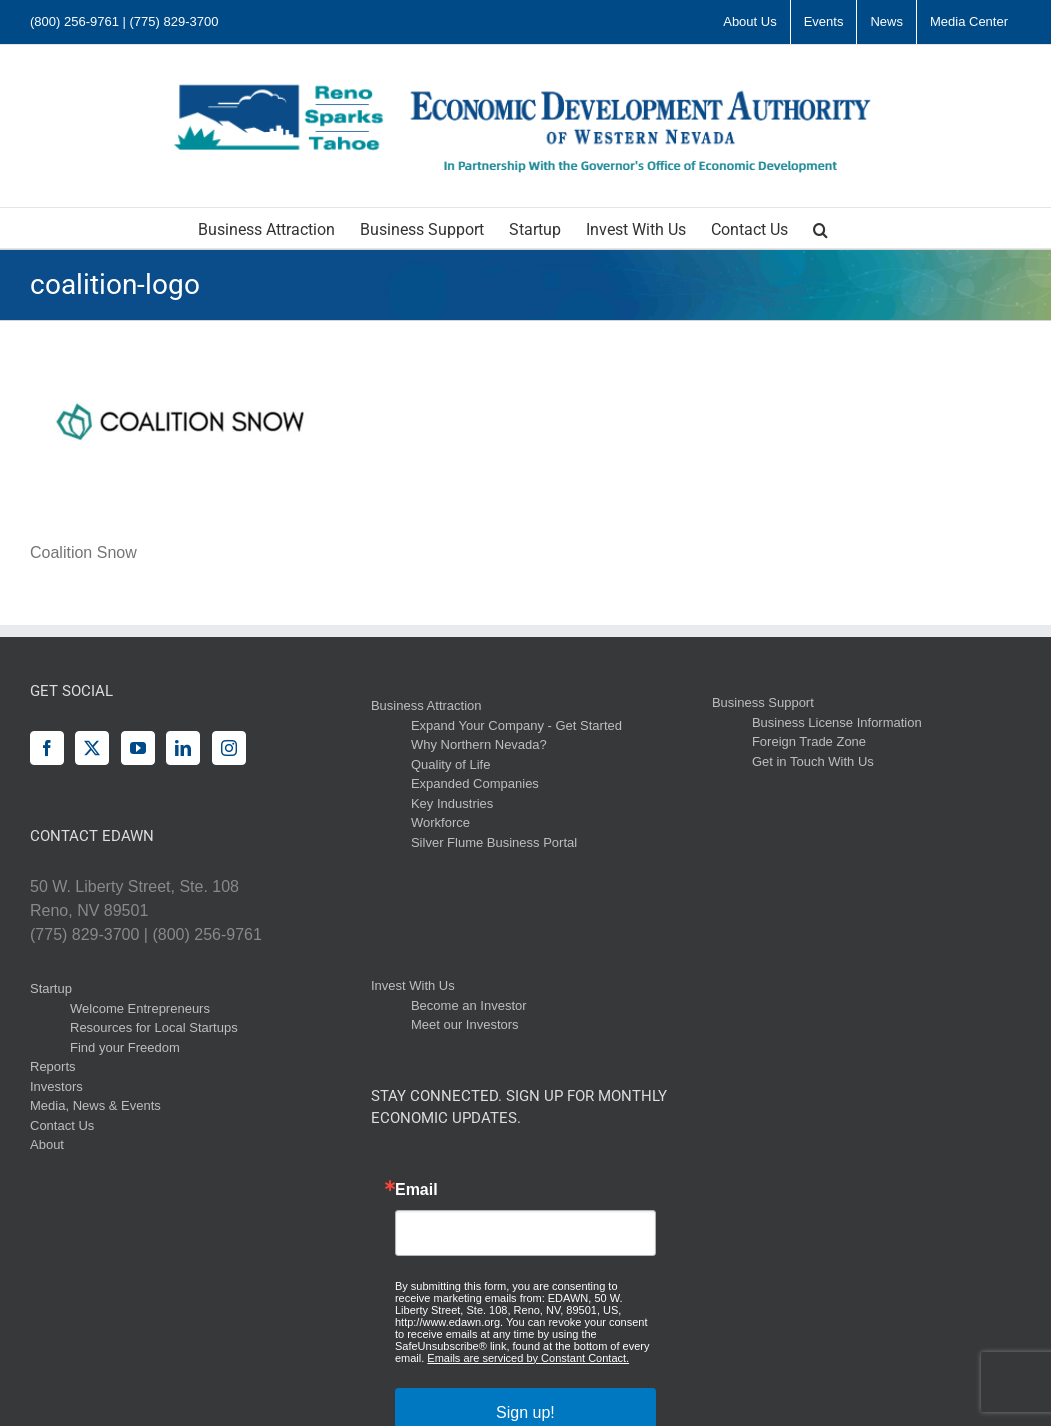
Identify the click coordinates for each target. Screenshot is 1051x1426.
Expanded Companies (475, 783)
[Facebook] (47, 748)
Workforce (440, 822)
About (47, 1144)
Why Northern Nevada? (479, 744)
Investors (56, 1086)
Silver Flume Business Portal (494, 842)
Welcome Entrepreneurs (140, 1008)
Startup (51, 988)
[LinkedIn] (183, 748)
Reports (53, 1066)
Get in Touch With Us (813, 761)
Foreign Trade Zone (809, 741)
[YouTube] (138, 748)
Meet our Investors (465, 1024)
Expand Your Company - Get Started (516, 725)
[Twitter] (92, 748)
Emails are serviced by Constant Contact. (528, 1358)
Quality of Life (451, 764)
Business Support (763, 702)
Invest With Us (413, 985)
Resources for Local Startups (154, 1027)
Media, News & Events (95, 1105)
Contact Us (62, 1125)
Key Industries (452, 803)
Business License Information (837, 722)
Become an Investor (469, 1005)
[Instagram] (229, 748)
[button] (820, 228)
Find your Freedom (125, 1047)
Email (416, 1190)
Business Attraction (426, 705)
